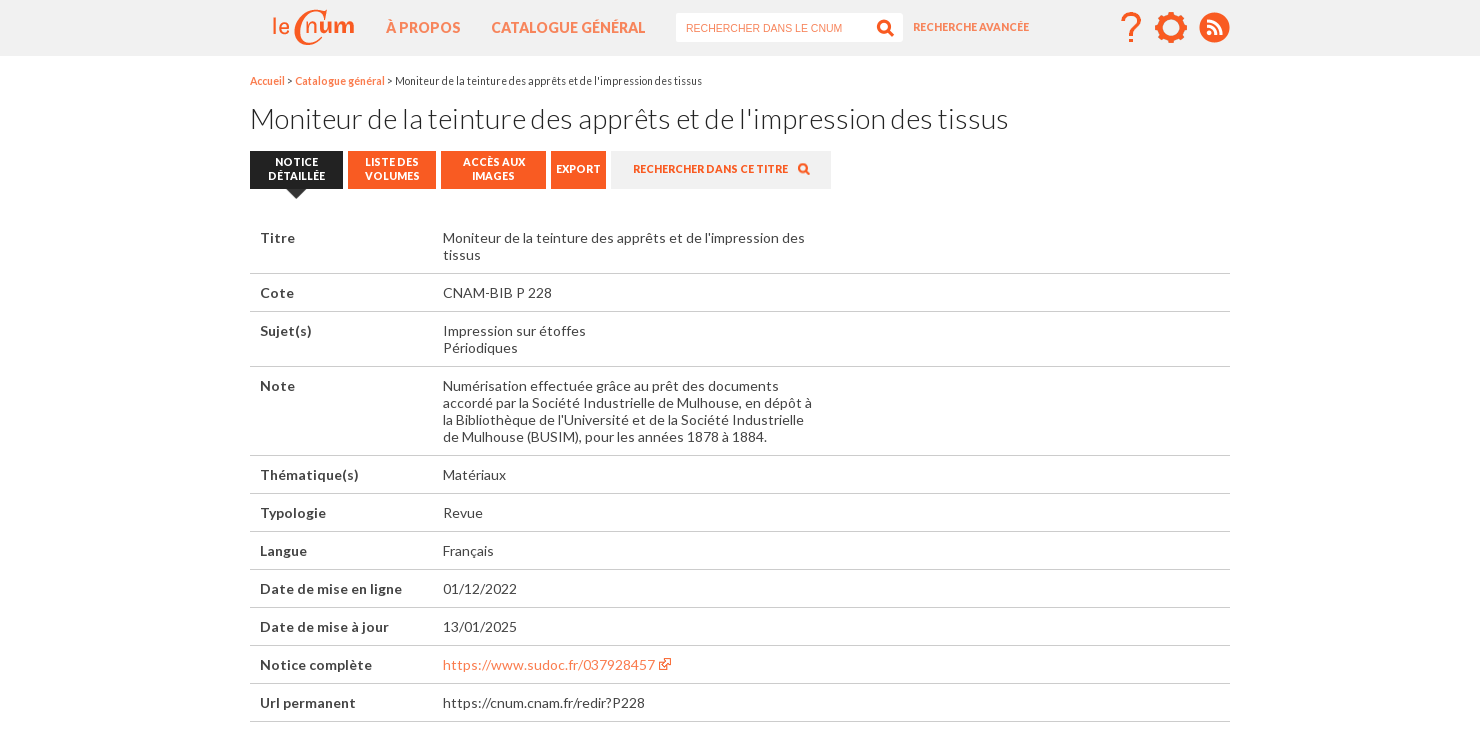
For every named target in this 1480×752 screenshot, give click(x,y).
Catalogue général (568, 27)
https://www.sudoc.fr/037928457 (549, 664)
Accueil (267, 81)
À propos (423, 27)
